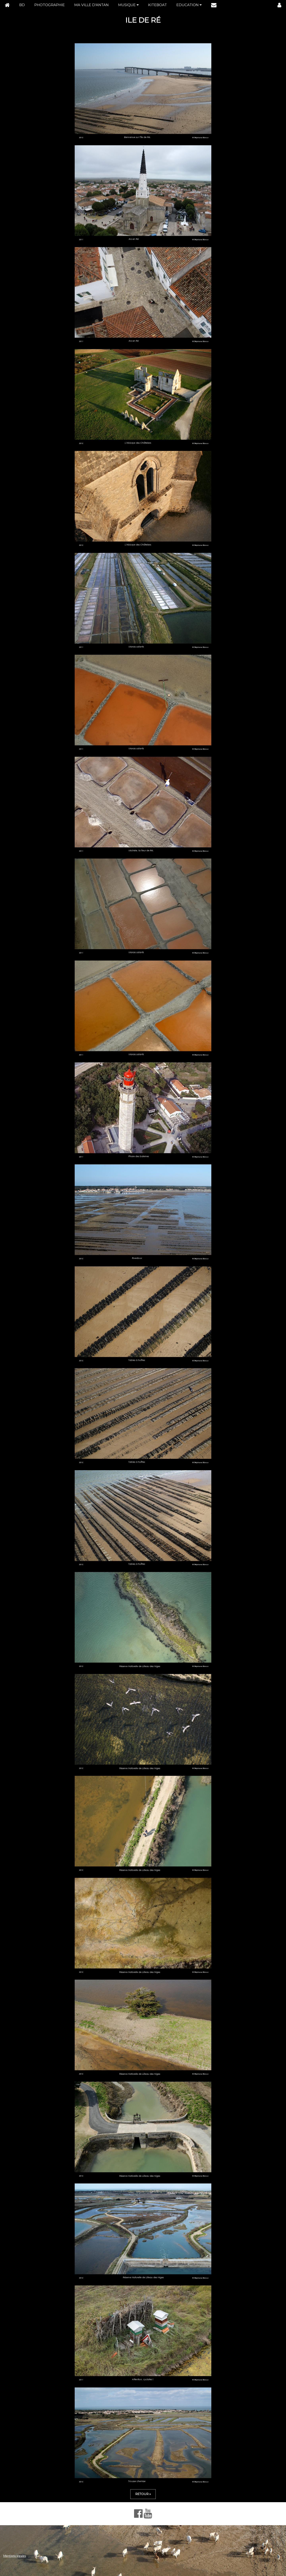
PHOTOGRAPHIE (49, 5)
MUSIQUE (128, 5)
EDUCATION (189, 5)
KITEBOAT (157, 5)
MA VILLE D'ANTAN (91, 5)
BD (22, 5)
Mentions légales (14, 2556)
